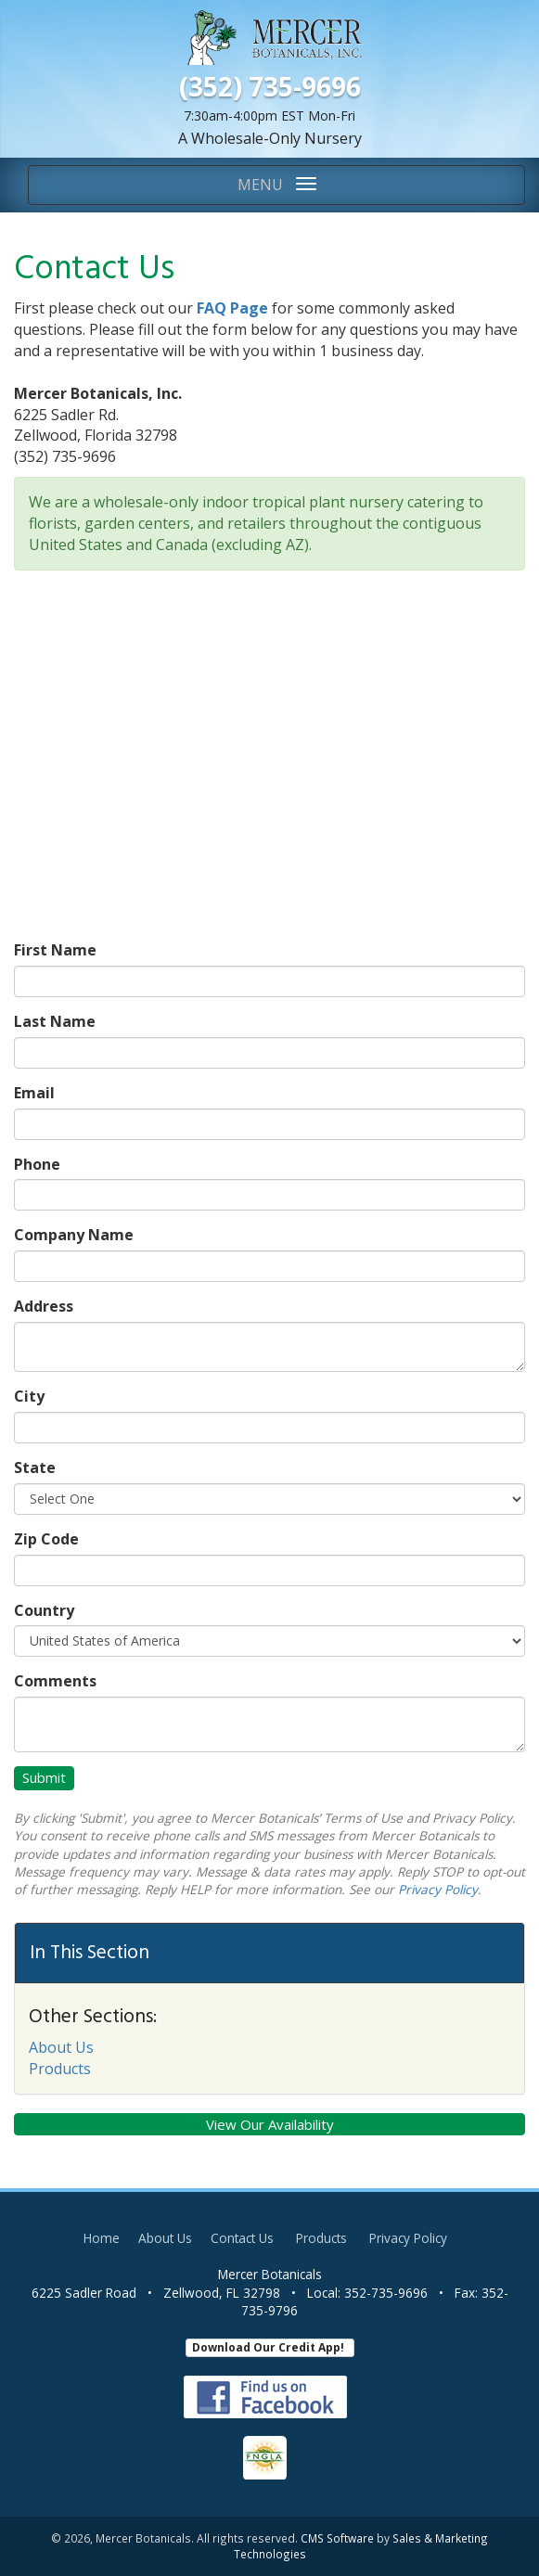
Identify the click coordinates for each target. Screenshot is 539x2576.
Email (34, 1093)
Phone (37, 1164)
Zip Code (46, 1539)
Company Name (74, 1234)
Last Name (55, 1021)
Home (101, 2238)
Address (43, 1306)
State (35, 1467)
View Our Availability (270, 2124)
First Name (55, 950)
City (29, 1396)
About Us (61, 2047)
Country (44, 1610)
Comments (55, 1681)
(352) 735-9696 (270, 86)
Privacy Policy (438, 1889)
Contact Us (242, 2238)
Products (60, 2068)
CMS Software (337, 2538)
